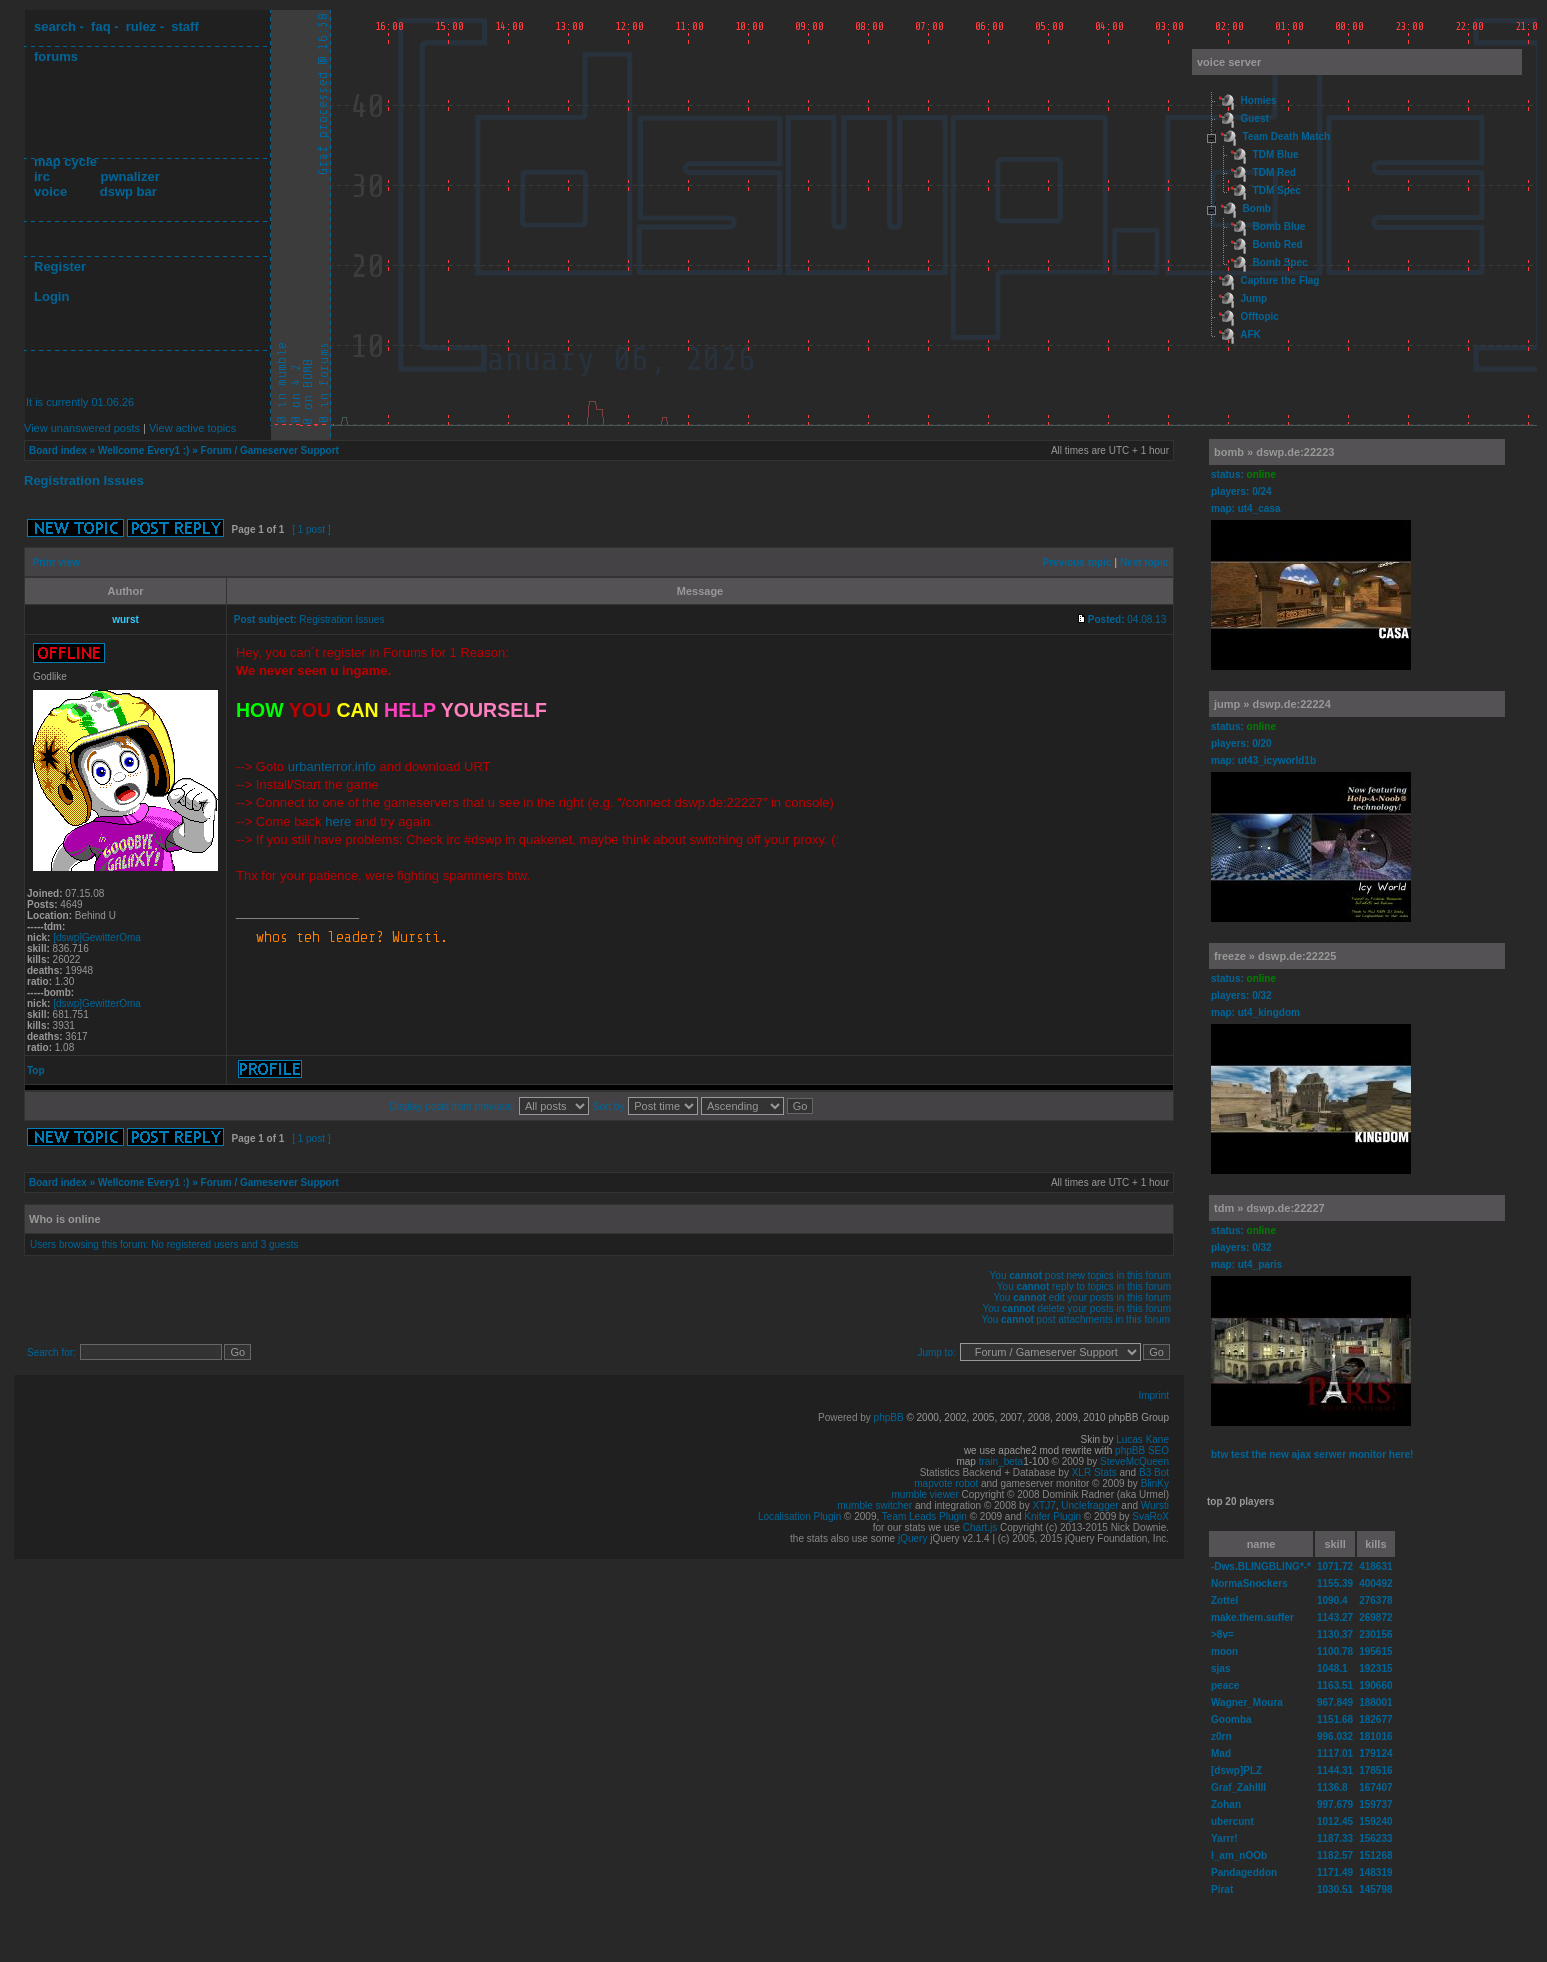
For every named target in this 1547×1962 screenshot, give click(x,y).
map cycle (65, 161)
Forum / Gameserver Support (270, 450)
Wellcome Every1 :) (144, 450)
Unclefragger (1089, 1505)
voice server (1229, 62)
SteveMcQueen (1134, 1461)
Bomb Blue (1279, 226)
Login (51, 296)
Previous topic (1077, 562)
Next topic (1144, 562)
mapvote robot (946, 1483)
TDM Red (1274, 172)
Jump (1254, 298)
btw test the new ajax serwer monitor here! (1312, 1454)
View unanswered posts (82, 428)
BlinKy (1155, 1483)
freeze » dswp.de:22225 (1275, 956)
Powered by (846, 1417)
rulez (141, 26)
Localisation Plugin (799, 1516)
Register (60, 266)
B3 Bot (1154, 1472)
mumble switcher (874, 1505)
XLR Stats (1094, 1472)
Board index (58, 450)
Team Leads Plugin (924, 1516)
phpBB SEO (1142, 1450)
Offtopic (1260, 316)
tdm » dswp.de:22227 (1269, 1208)
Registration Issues (84, 480)
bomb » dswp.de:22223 (1274, 452)
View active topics (192, 428)
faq (101, 26)
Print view (56, 562)
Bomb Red (1278, 244)
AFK (1250, 334)
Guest (1255, 118)
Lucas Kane (1142, 1439)
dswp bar (128, 191)
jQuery (912, 1538)
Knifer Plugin (1052, 1516)
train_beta (1001, 1461)
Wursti (1155, 1505)
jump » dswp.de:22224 (1272, 704)
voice (50, 191)
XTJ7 (1043, 1505)
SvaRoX (1150, 1516)
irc (42, 176)
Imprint (1153, 1395)
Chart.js (980, 1527)
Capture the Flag (1280, 280)
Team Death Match (1287, 136)
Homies (1259, 100)
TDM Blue (1276, 154)
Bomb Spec (1280, 262)
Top (36, 1070)
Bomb (1257, 208)
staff (184, 26)
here (338, 821)
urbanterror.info (332, 766)
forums (56, 56)
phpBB (889, 1417)
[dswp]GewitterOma (97, 937)
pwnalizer (129, 176)
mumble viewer (925, 1494)
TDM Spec (1277, 190)
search (55, 26)
